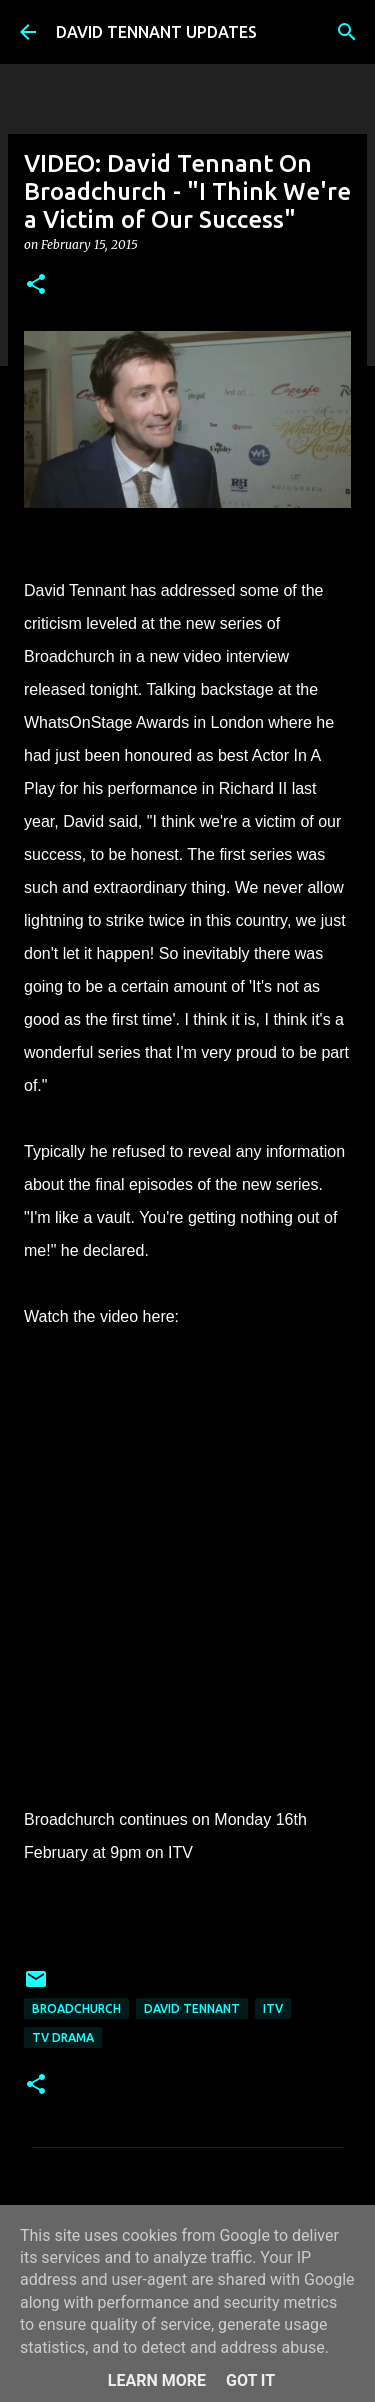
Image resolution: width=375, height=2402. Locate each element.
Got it (250, 2380)
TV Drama (63, 2037)
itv (273, 2008)
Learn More (157, 2380)
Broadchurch (76, 2008)
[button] (36, 285)
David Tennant (192, 2008)
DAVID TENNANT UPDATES (156, 32)
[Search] (347, 32)
